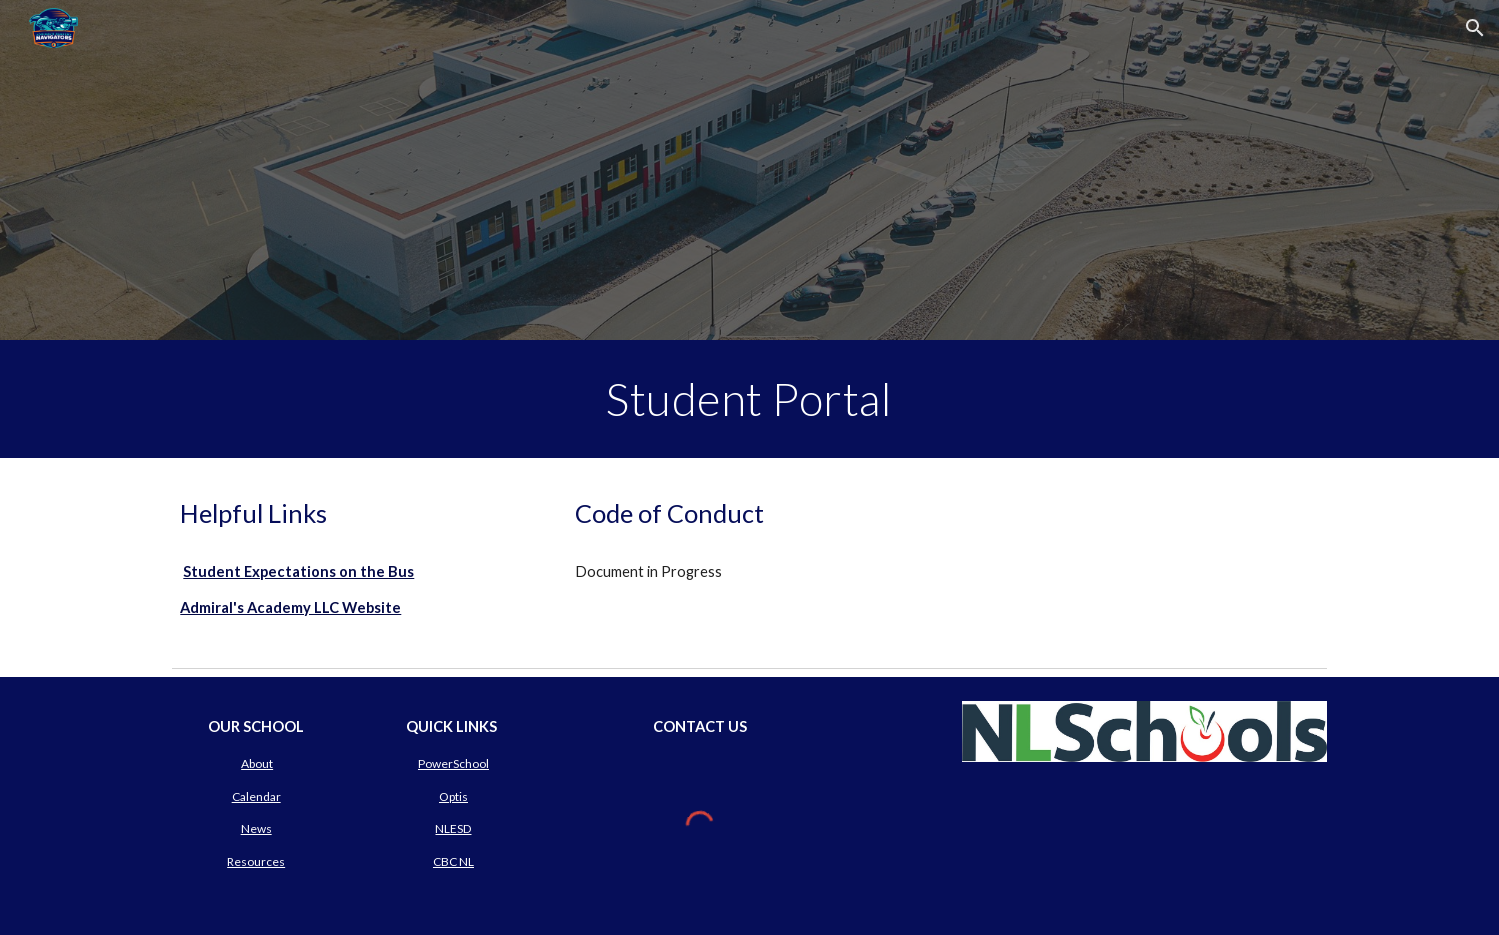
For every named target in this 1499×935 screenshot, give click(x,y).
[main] (750, 399)
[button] (1475, 28)
